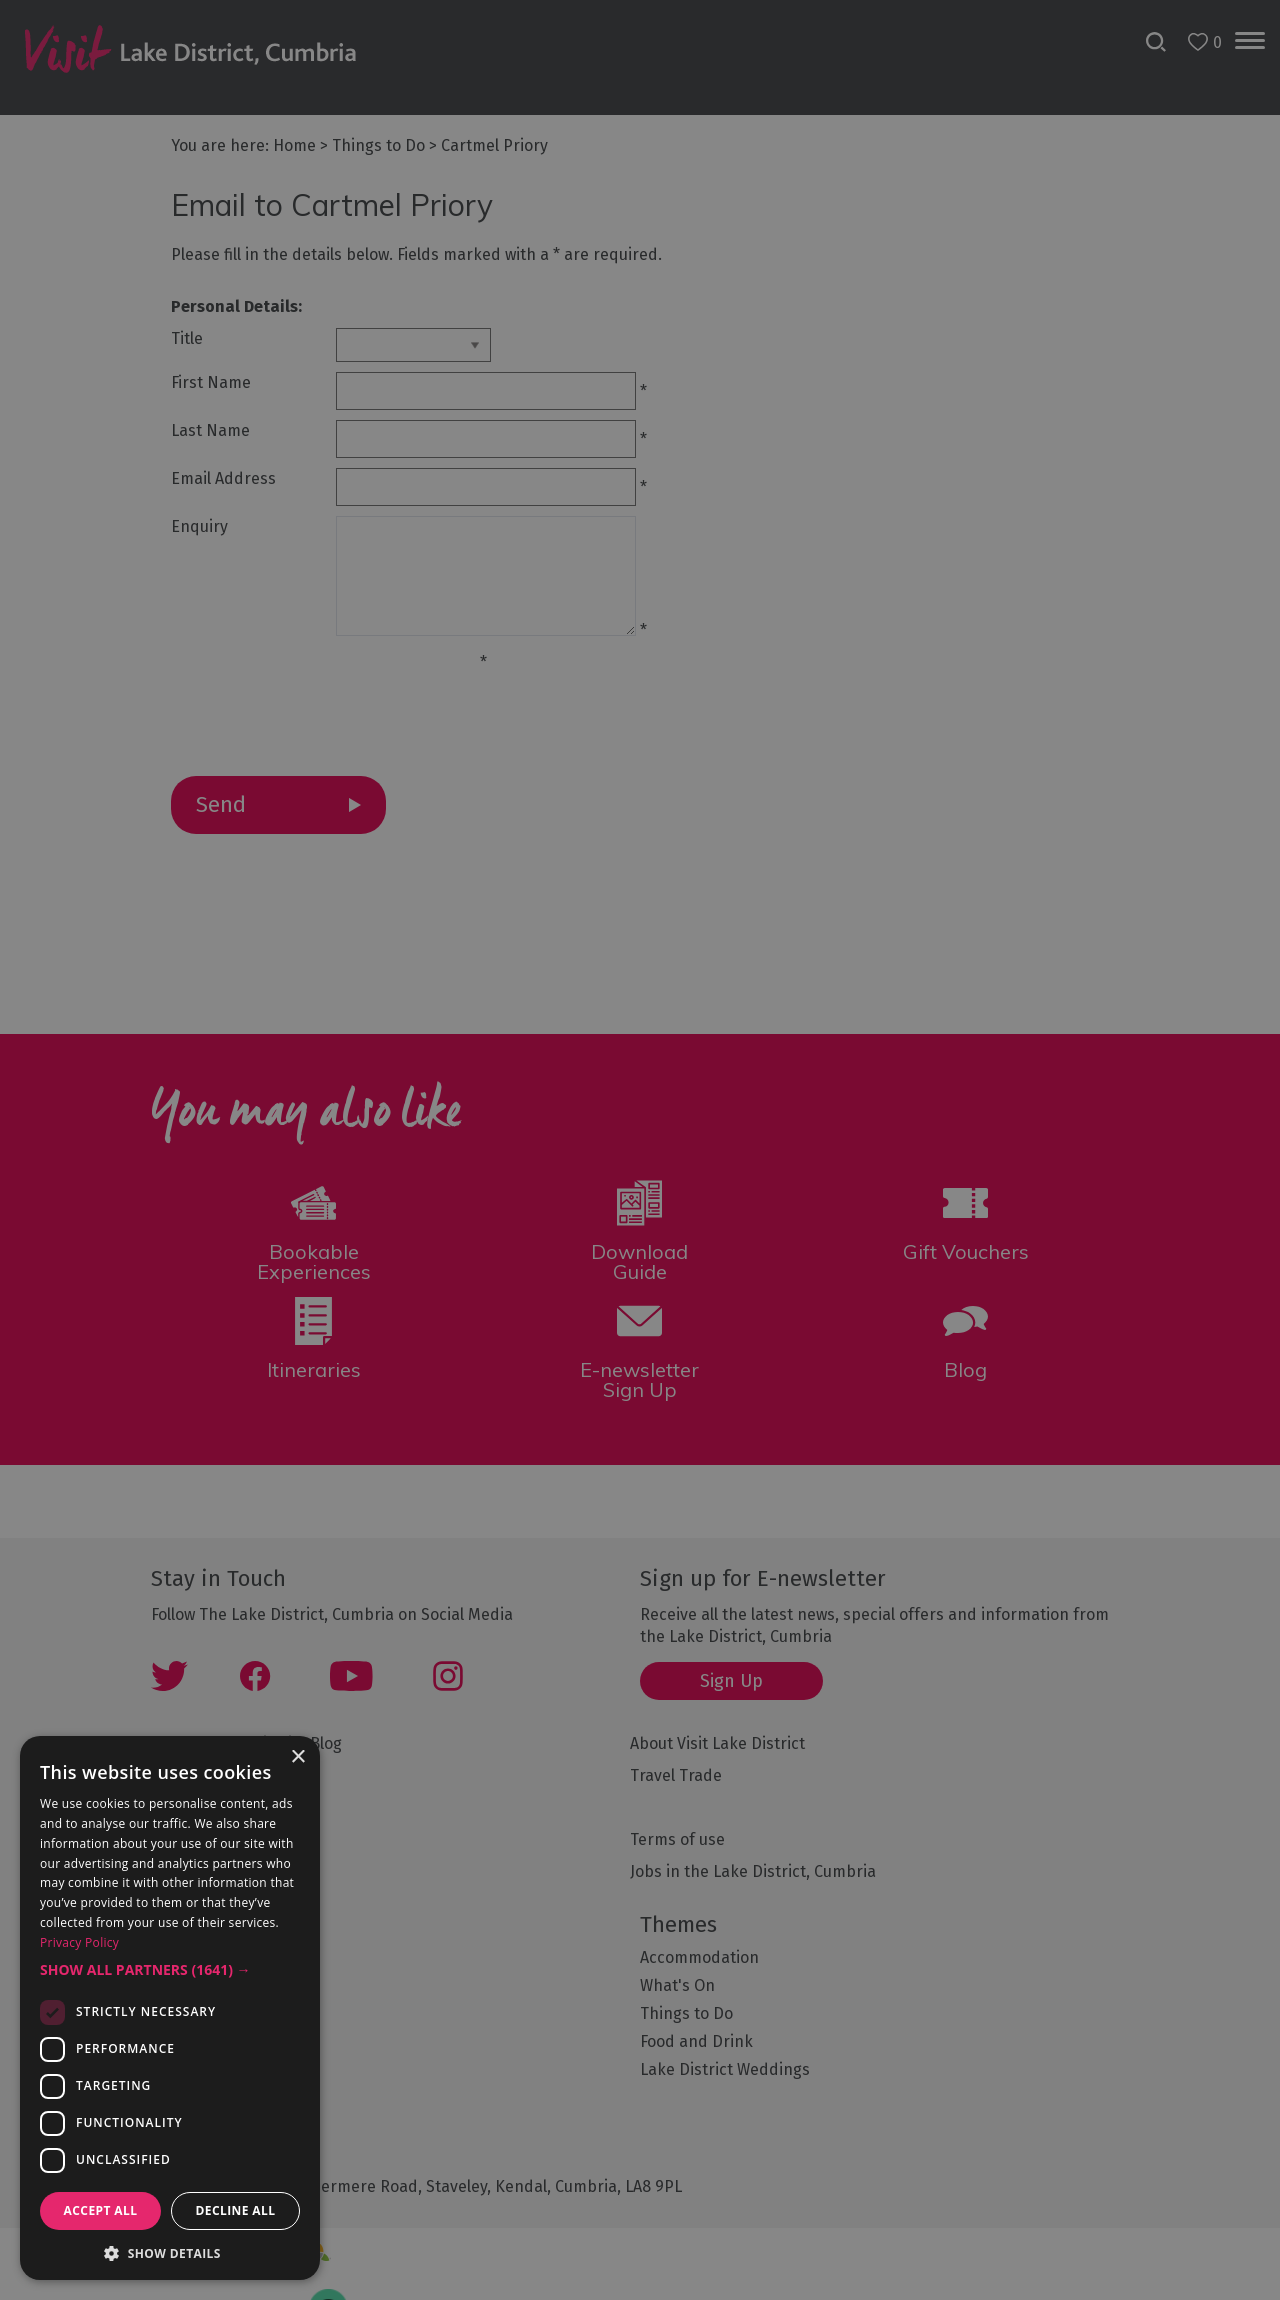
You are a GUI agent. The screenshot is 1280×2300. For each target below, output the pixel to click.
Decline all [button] (236, 2210)
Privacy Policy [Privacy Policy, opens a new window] (79, 1942)
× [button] (297, 1757)
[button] (170, 1970)
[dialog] (640, 1150)
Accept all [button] (101, 2210)
